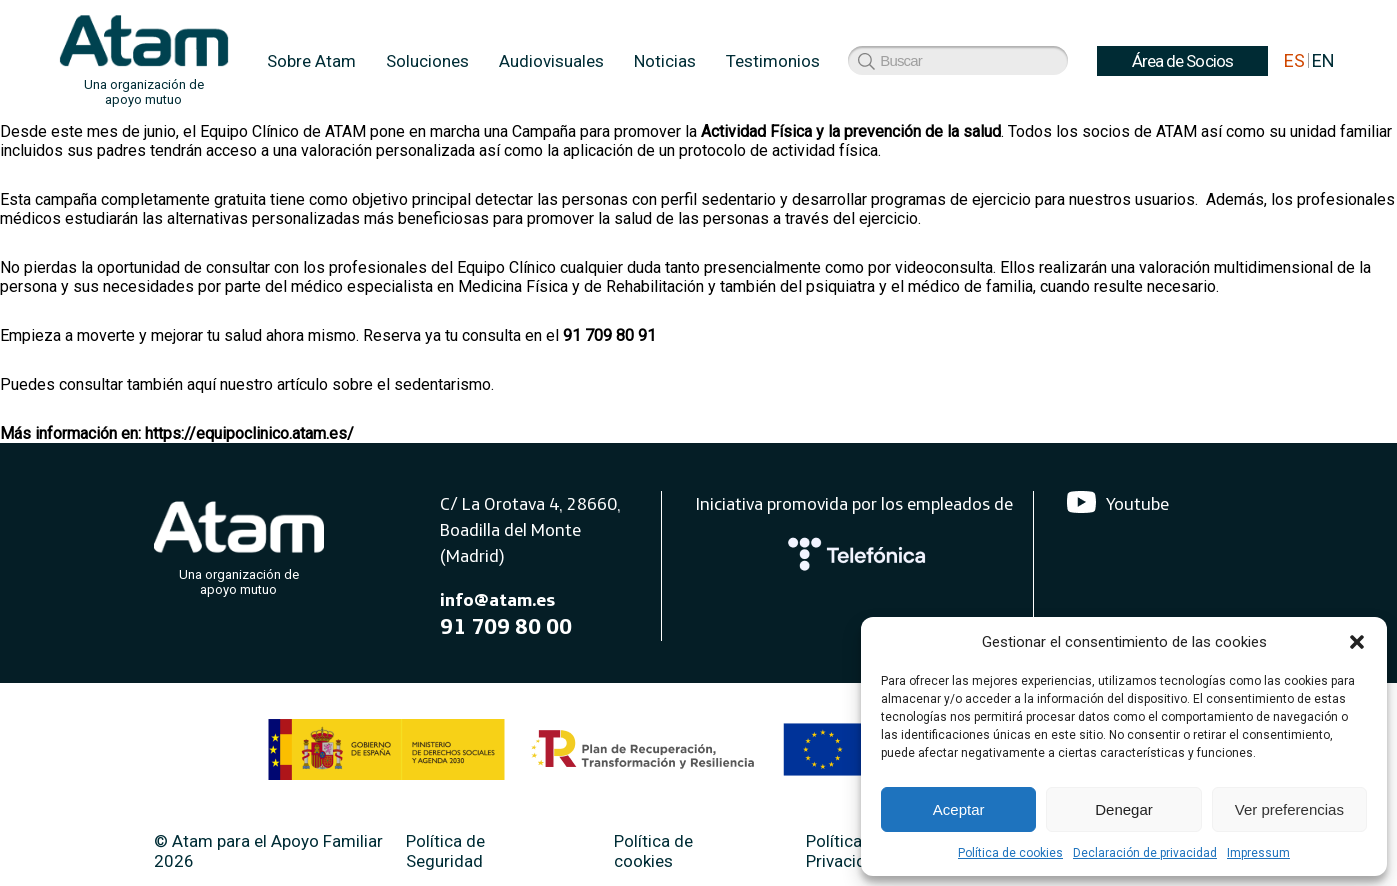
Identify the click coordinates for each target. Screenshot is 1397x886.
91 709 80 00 (506, 626)
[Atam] (239, 544)
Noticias (665, 61)
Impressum (1258, 853)
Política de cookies (1010, 853)
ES (1294, 60)
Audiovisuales (551, 61)
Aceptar (959, 809)
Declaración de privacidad (1145, 853)
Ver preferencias (1289, 809)
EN (1323, 60)
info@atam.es (497, 599)
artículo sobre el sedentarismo (384, 384)
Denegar (1124, 809)
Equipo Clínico (506, 267)
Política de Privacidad (845, 851)
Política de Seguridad (445, 851)
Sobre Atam (311, 61)
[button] (1357, 642)
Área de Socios (913, 61)
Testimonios (773, 61)
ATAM (345, 131)
